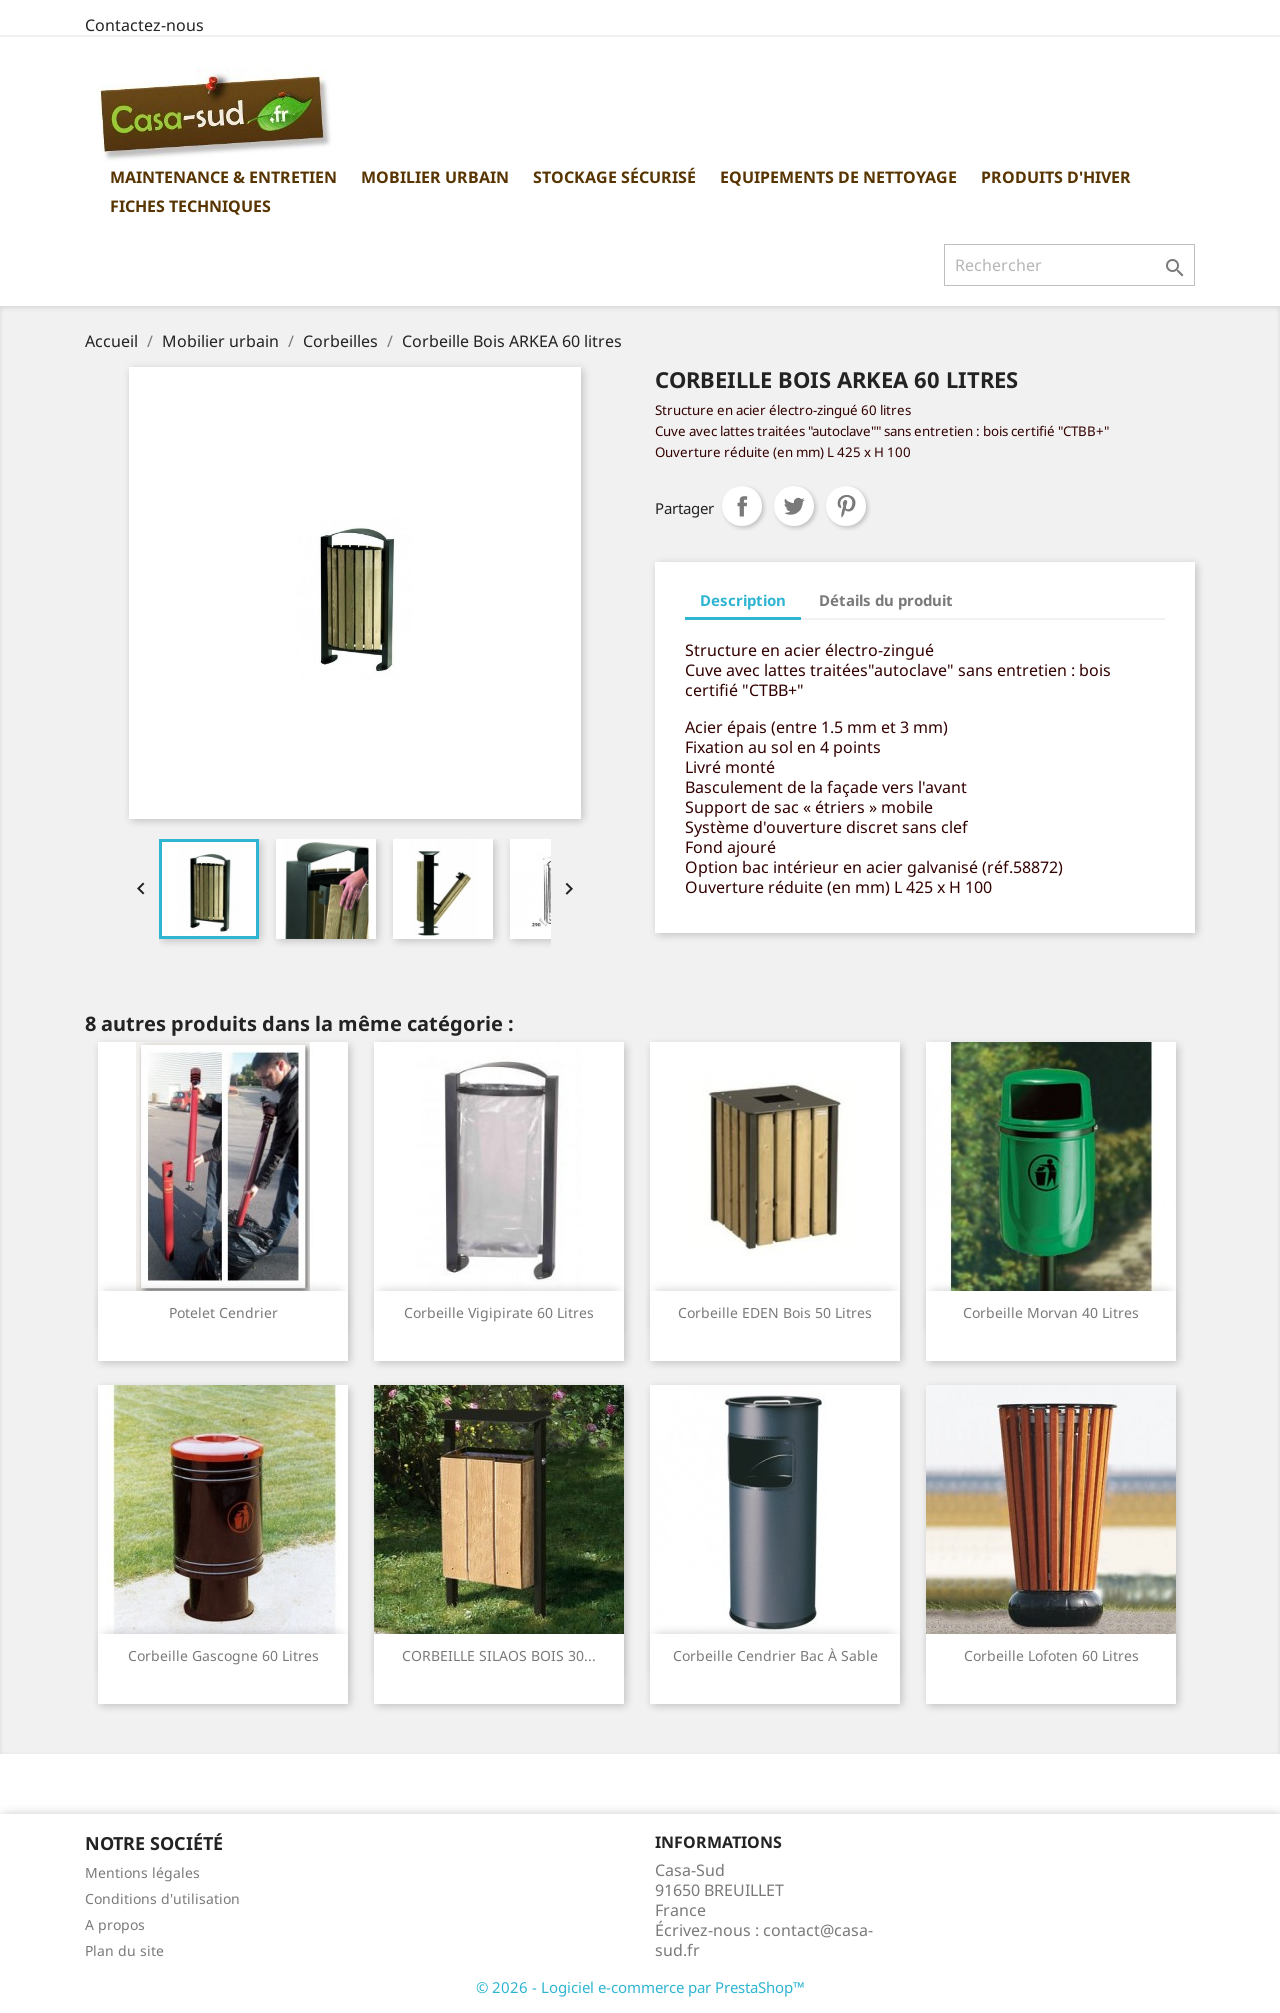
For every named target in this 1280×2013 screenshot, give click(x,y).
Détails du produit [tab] (886, 600)
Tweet (794, 506)
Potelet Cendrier (223, 1312)
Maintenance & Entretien (223, 177)
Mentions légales (142, 1872)
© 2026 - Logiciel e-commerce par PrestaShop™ (640, 1987)
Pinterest (846, 506)
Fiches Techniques (190, 206)
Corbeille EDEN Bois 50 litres (775, 1312)
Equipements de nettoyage (838, 177)
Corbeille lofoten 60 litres (1051, 1655)
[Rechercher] (1069, 265)
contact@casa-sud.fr (764, 1940)
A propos (115, 1924)
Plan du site (124, 1950)
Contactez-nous (144, 25)
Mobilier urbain (435, 177)
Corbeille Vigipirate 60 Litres (499, 1312)
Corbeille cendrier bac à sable (775, 1655)
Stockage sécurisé (614, 177)
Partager (742, 506)
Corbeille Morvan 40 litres (1051, 1312)
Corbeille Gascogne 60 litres (223, 1655)
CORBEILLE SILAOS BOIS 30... (499, 1655)
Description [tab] (743, 600)
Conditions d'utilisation (162, 1898)
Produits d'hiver (1056, 177)
